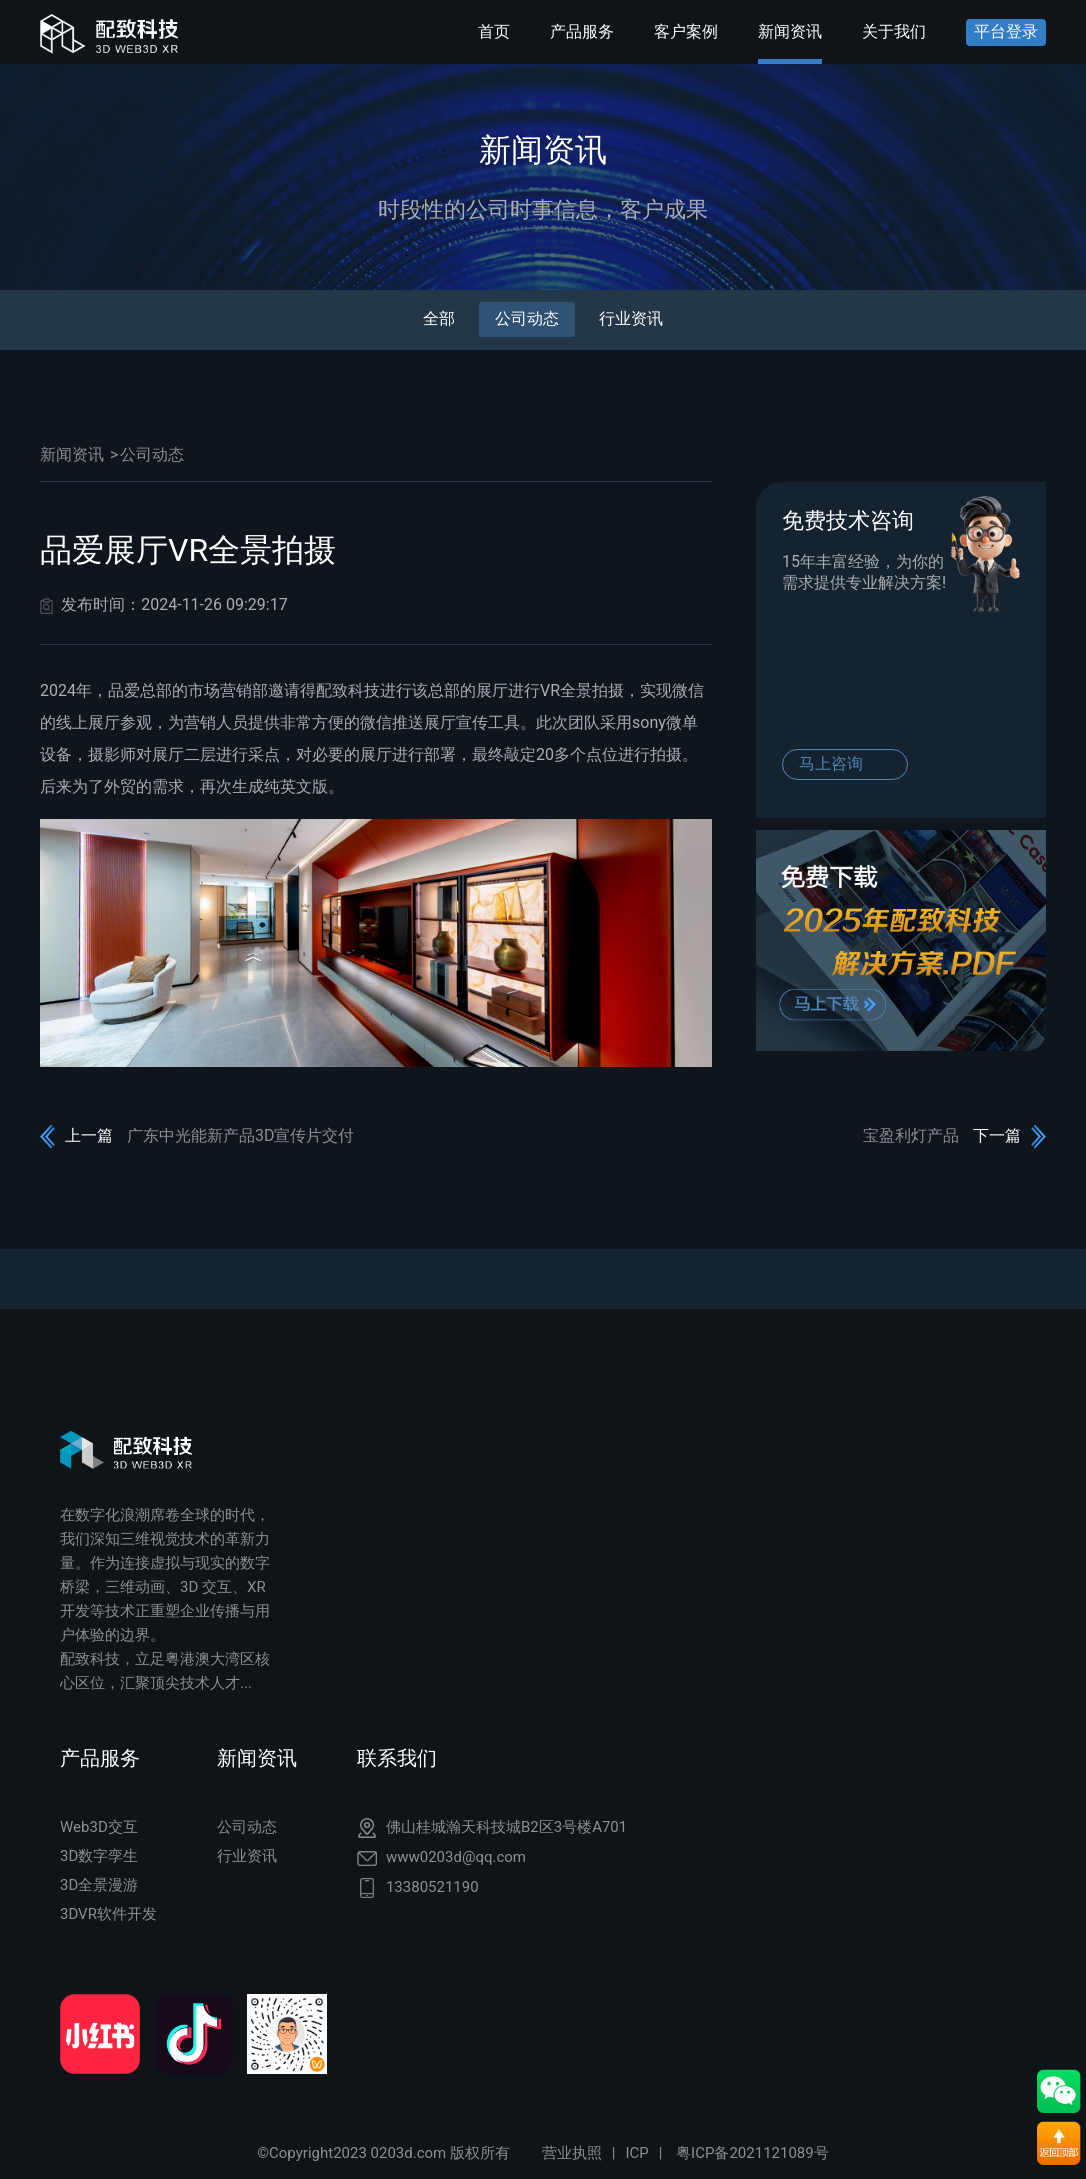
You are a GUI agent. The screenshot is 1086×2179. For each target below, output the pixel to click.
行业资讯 (631, 318)
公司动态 (527, 318)
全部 (439, 318)
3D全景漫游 (99, 1885)
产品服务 (582, 31)
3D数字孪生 (99, 1856)
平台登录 (1006, 31)
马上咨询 (831, 763)
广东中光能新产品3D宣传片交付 (241, 1135)
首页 (494, 31)
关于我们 (894, 31)
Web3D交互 (99, 1827)
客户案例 (686, 31)
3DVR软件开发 (108, 1914)
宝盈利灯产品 (911, 1135)
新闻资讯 (790, 31)
